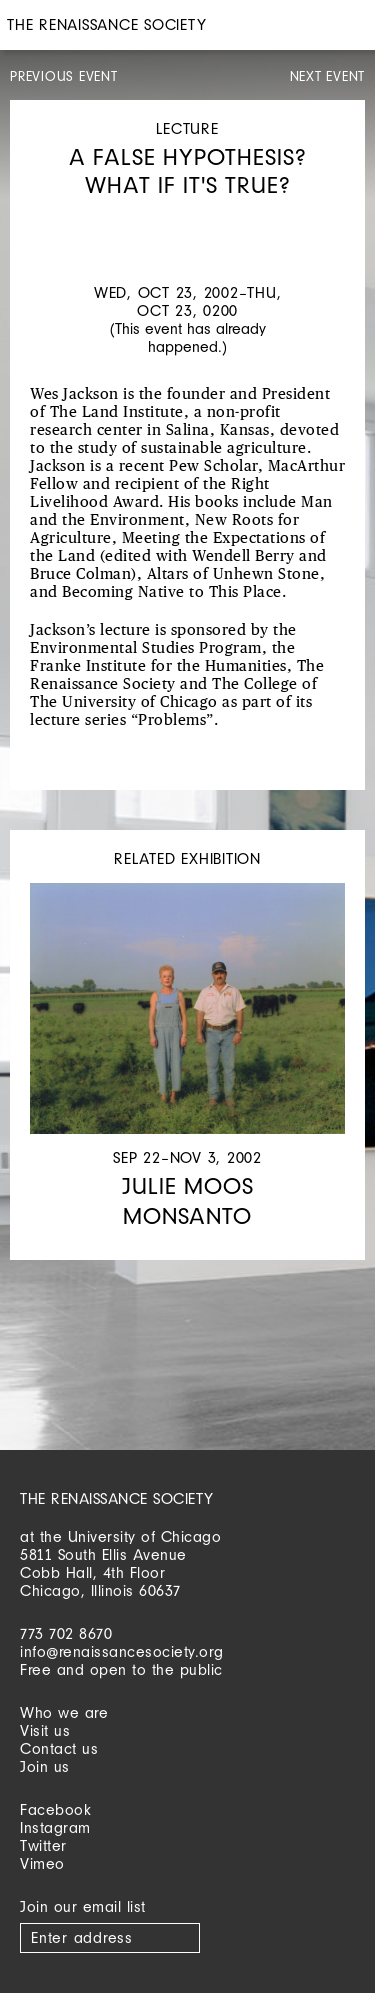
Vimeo (42, 1863)
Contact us (59, 1748)
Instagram (55, 1827)
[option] (187, 219)
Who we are (64, 1712)
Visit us (45, 1730)
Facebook (55, 1809)
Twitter (43, 1845)
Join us (45, 1766)
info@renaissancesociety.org (122, 1651)
